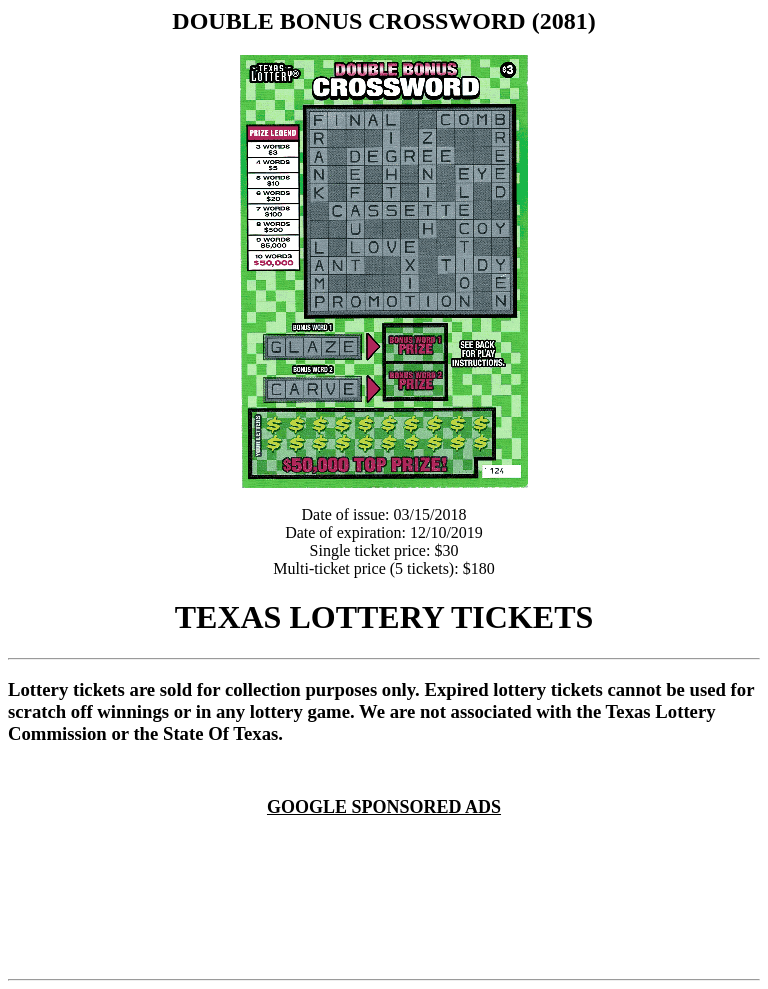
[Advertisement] (388, 841)
